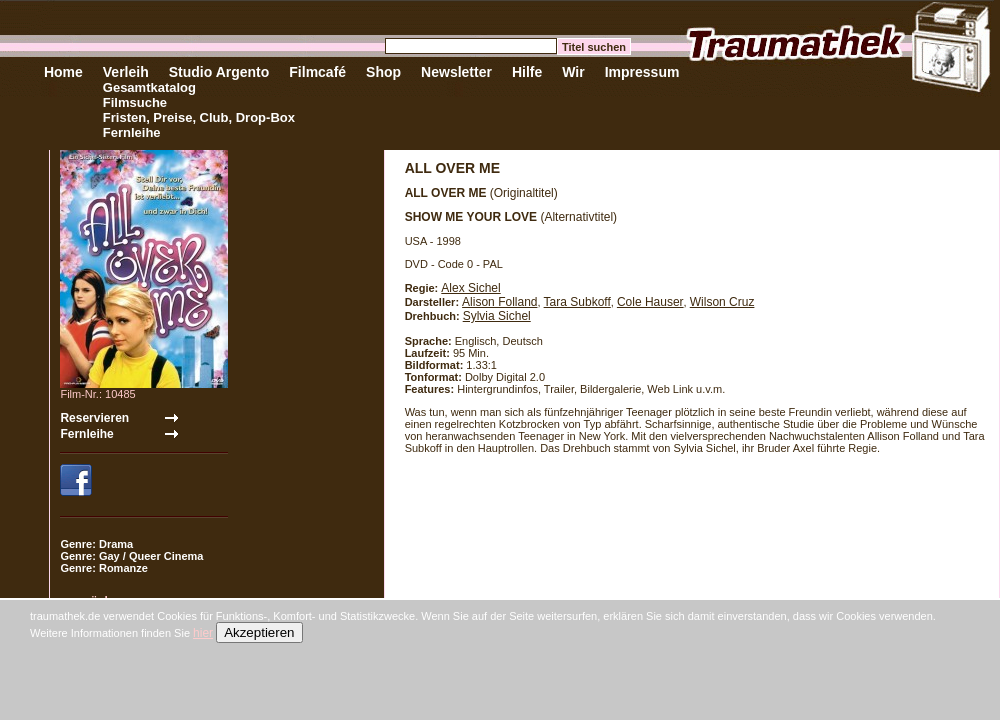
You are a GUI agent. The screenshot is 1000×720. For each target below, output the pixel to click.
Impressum (642, 72)
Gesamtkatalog (149, 87)
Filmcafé (317, 72)
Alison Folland (499, 302)
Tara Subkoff (577, 302)
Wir (573, 72)
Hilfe (527, 72)
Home (63, 72)
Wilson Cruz (722, 302)
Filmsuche (135, 102)
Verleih (126, 72)
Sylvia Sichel (497, 316)
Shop (383, 72)
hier (203, 633)
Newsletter (456, 72)
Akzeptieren (259, 632)
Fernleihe (132, 132)
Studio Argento (219, 72)
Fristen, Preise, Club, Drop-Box (199, 117)
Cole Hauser (650, 302)
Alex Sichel (470, 288)
